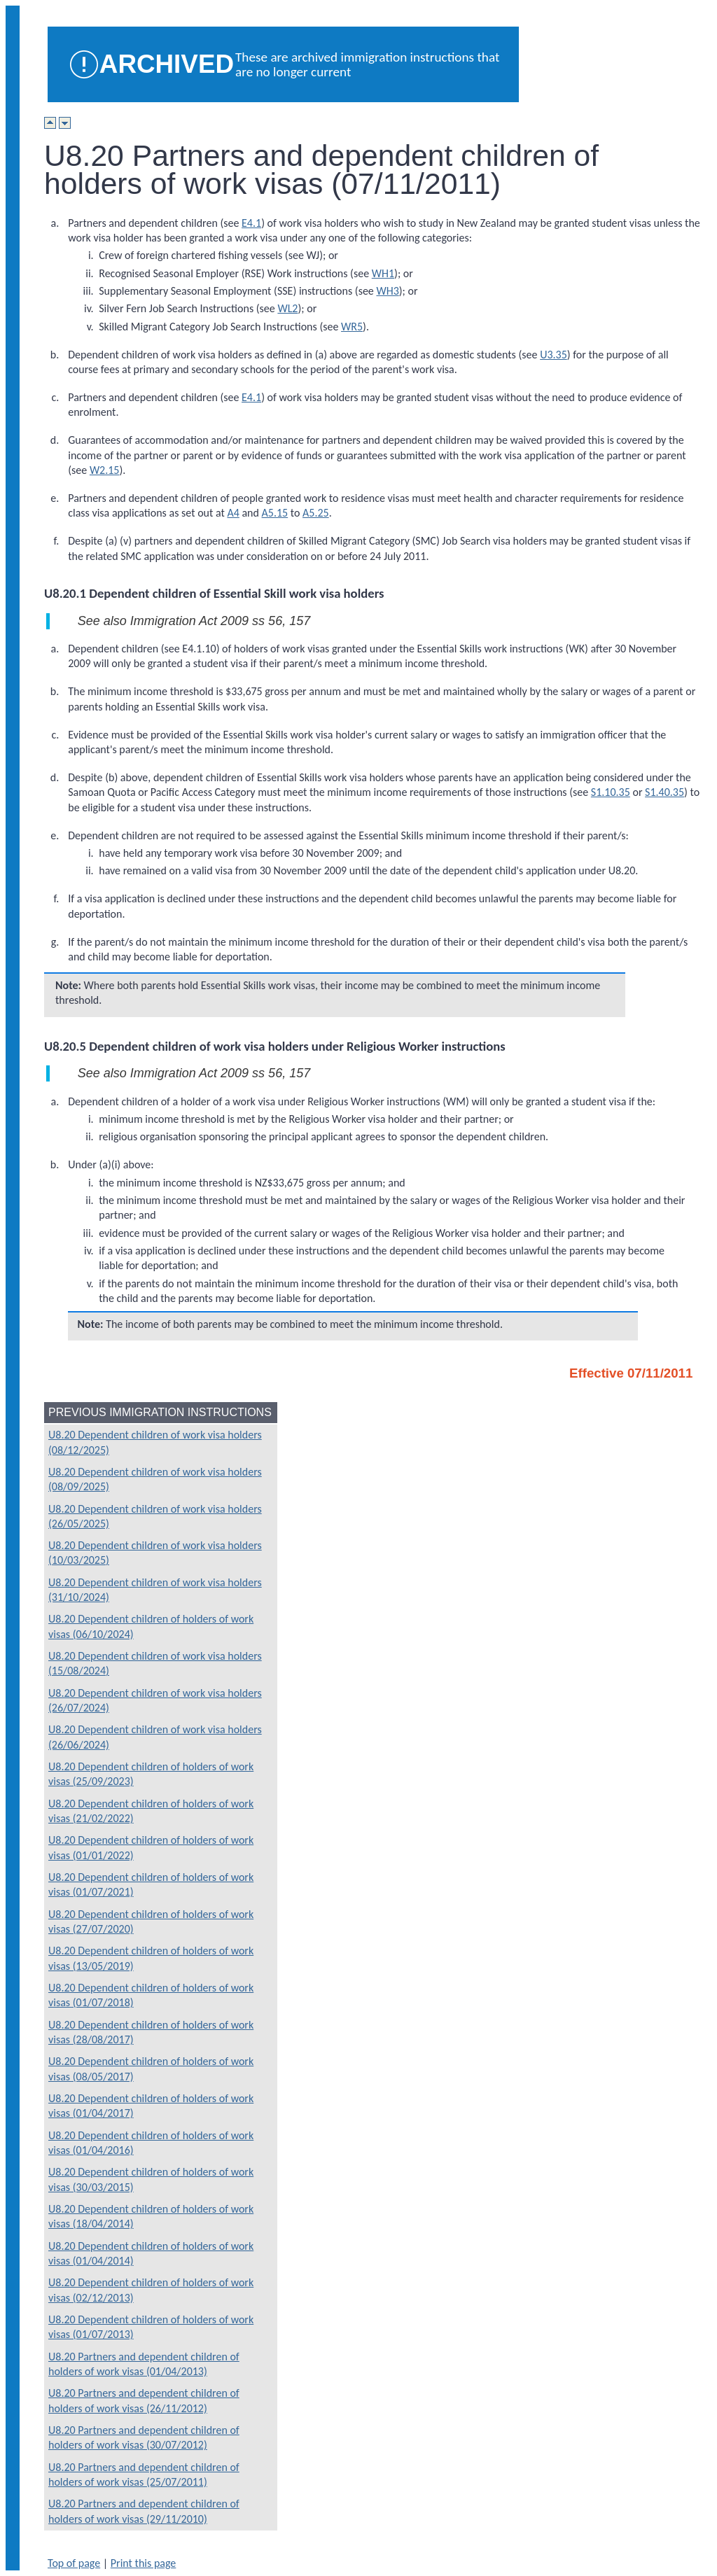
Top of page (74, 2563)
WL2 (287, 308)
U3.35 (553, 354)
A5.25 (315, 512)
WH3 (387, 291)
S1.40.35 (664, 792)
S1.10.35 (610, 792)
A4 (233, 512)
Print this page (143, 2563)
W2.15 (105, 470)
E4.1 (251, 223)
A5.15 (275, 512)
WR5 (352, 326)
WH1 (383, 273)
